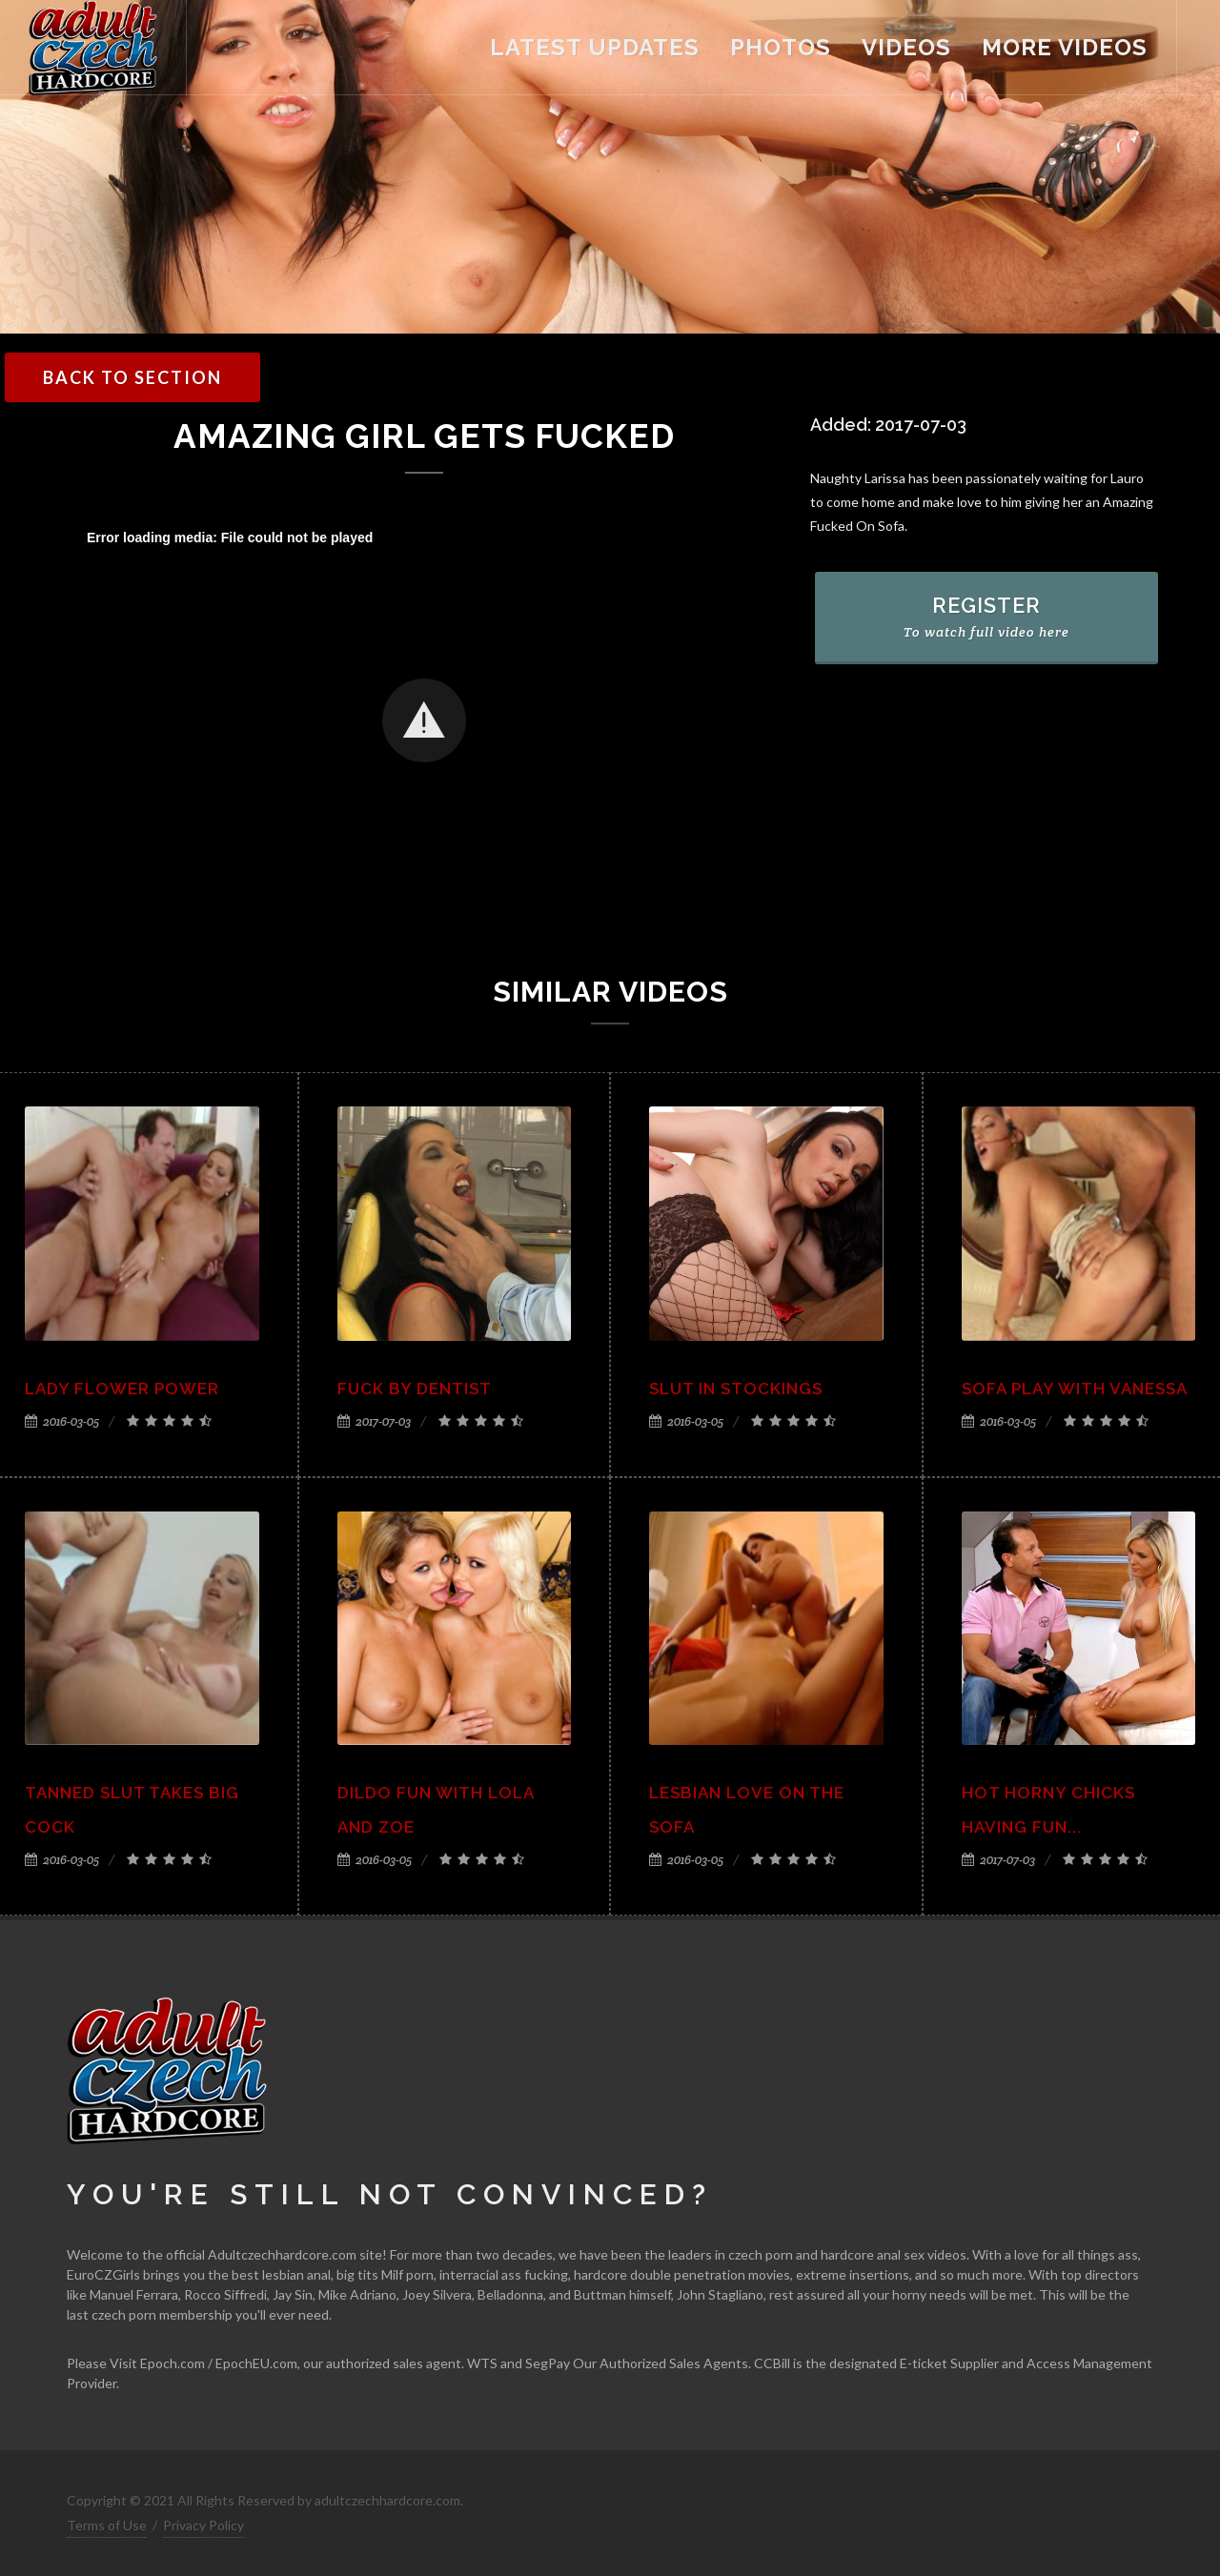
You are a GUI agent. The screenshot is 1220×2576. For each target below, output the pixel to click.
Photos (780, 47)
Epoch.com (172, 2363)
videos (906, 47)
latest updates (595, 47)
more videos (1065, 47)
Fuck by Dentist (414, 1388)
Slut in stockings (736, 1388)
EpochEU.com (256, 2363)
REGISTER (986, 616)
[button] (424, 720)
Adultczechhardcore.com (282, 2254)
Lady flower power (122, 1388)
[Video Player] (424, 722)
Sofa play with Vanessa (1075, 1388)
